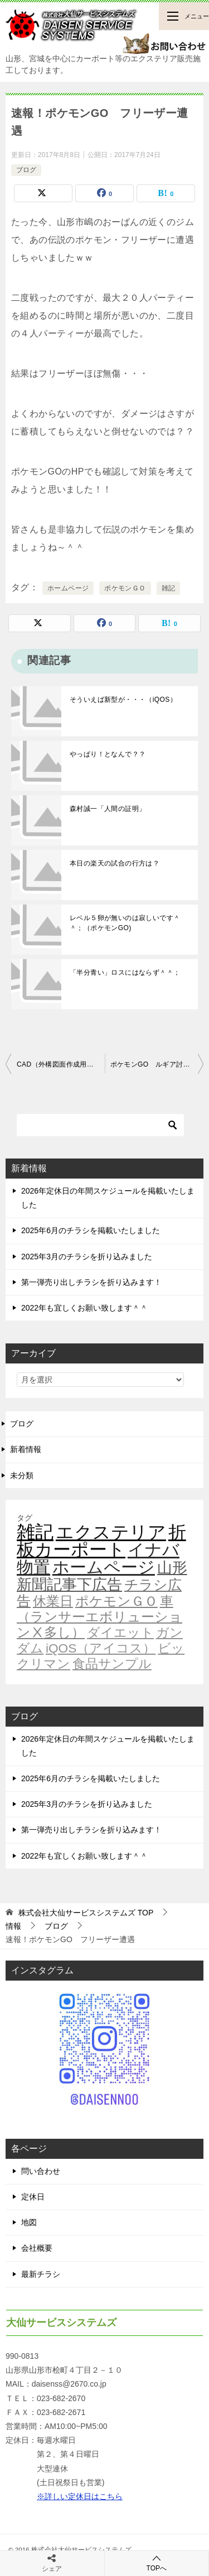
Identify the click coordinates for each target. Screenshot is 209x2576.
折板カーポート (101, 1541)
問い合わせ (40, 2171)
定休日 (33, 2196)
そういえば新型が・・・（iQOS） (123, 699)
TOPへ (157, 2563)
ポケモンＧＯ (124, 588)
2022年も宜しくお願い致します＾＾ (84, 1307)
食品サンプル (112, 1663)
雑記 (169, 588)
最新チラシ (40, 2274)
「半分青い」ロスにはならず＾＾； (125, 972)
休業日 (53, 1601)
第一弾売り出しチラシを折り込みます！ (91, 1282)
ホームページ (68, 588)
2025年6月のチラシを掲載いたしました (90, 1230)
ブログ (26, 170)
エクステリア (111, 1532)
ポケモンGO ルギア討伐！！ (157, 1064)
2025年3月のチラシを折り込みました (86, 1256)
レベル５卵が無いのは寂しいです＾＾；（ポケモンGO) (125, 923)
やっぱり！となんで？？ (107, 754)
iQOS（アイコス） (100, 1648)
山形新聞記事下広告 (102, 1576)
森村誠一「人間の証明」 (107, 809)
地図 (29, 2222)
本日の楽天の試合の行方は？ (114, 863)
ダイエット (120, 1632)
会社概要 (36, 2247)
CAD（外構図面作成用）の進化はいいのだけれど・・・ (61, 1064)
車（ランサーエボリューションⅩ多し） (99, 1617)
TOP (85, 1912)
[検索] (100, 1125)
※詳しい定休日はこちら (80, 2496)
